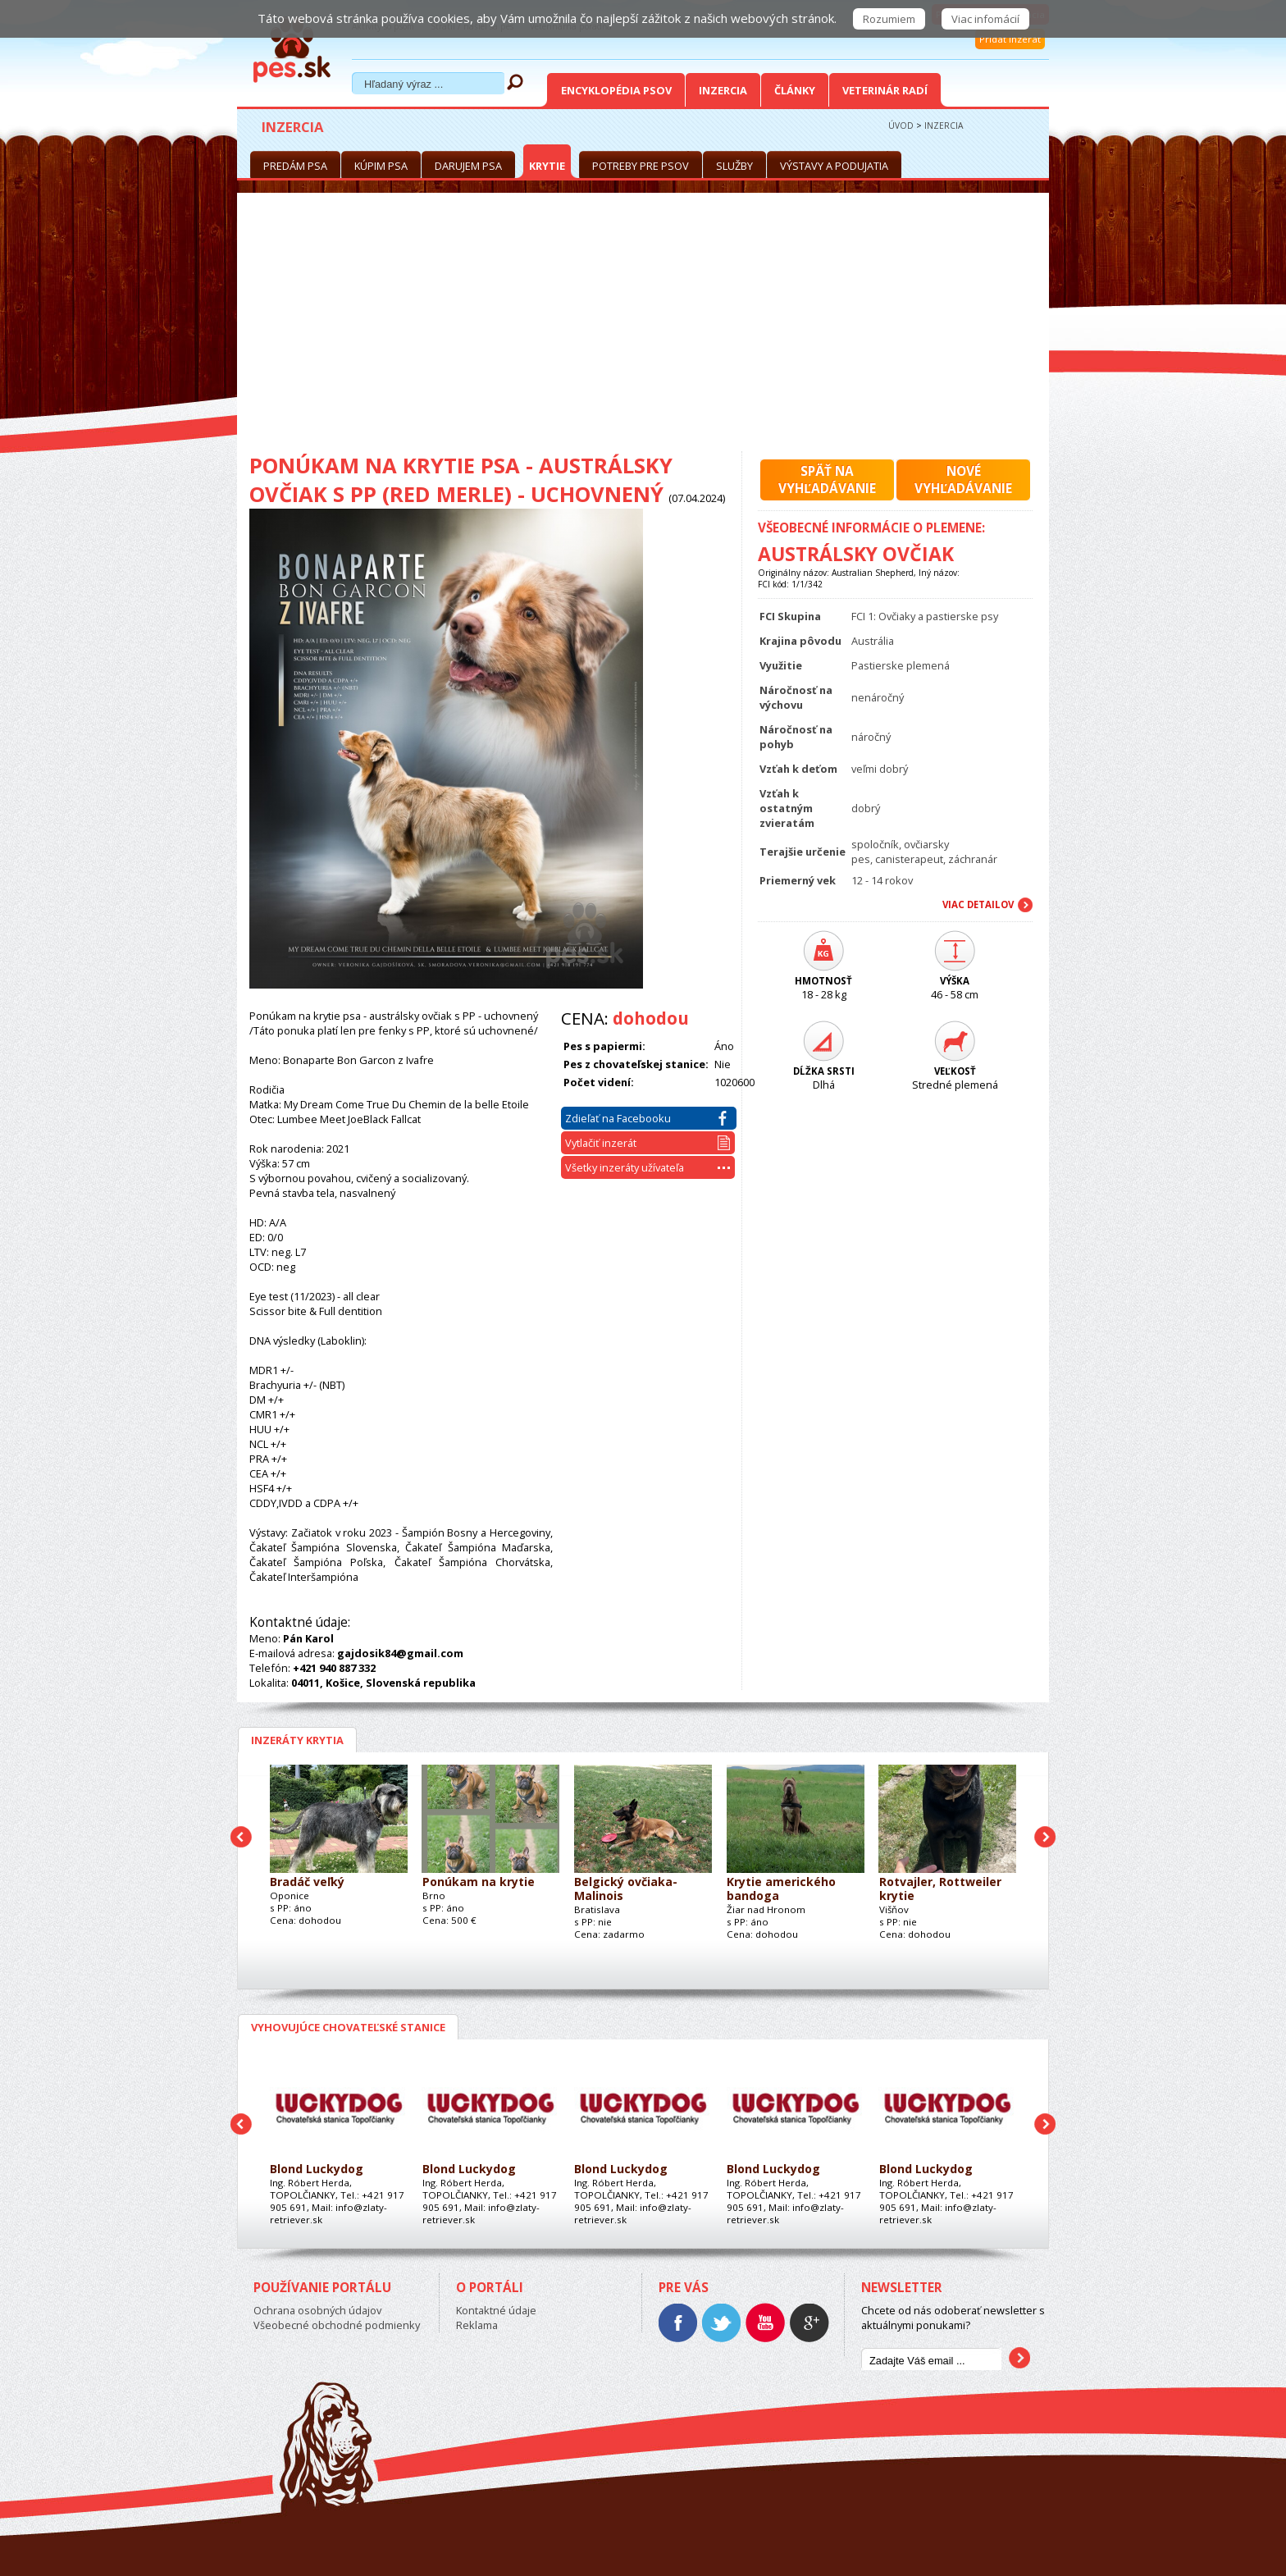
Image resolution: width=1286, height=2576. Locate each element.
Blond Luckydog (316, 2169)
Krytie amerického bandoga (781, 1889)
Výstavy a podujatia (834, 165)
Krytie (547, 165)
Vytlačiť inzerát (647, 1142)
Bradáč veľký (307, 1882)
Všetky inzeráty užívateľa (647, 1167)
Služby (734, 165)
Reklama (477, 2325)
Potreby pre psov (640, 165)
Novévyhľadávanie (963, 480)
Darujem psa (468, 165)
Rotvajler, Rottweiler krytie (940, 1889)
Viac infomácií (985, 18)
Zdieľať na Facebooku (646, 1118)
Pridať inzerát (1010, 39)
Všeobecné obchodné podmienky (336, 2325)
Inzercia (723, 90)
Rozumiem (889, 18)
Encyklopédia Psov (616, 90)
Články (794, 90)
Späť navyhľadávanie (827, 480)
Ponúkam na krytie (478, 1882)
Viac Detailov (978, 904)
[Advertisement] (643, 328)
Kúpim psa (381, 165)
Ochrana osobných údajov (317, 2310)
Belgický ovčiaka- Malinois (625, 1889)
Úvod (901, 125)
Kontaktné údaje (496, 2310)
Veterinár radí (885, 90)
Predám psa (295, 165)
